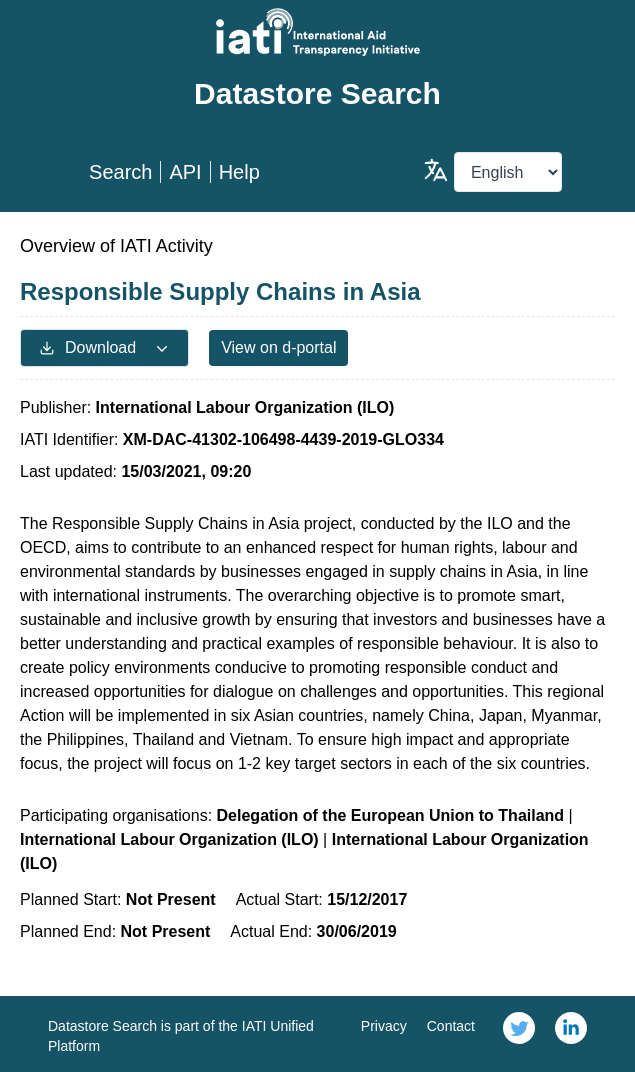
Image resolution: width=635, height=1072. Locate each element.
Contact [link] (451, 1026)
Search (120, 172)
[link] (519, 1034)
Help (239, 172)
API (185, 172)
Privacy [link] (384, 1026)
